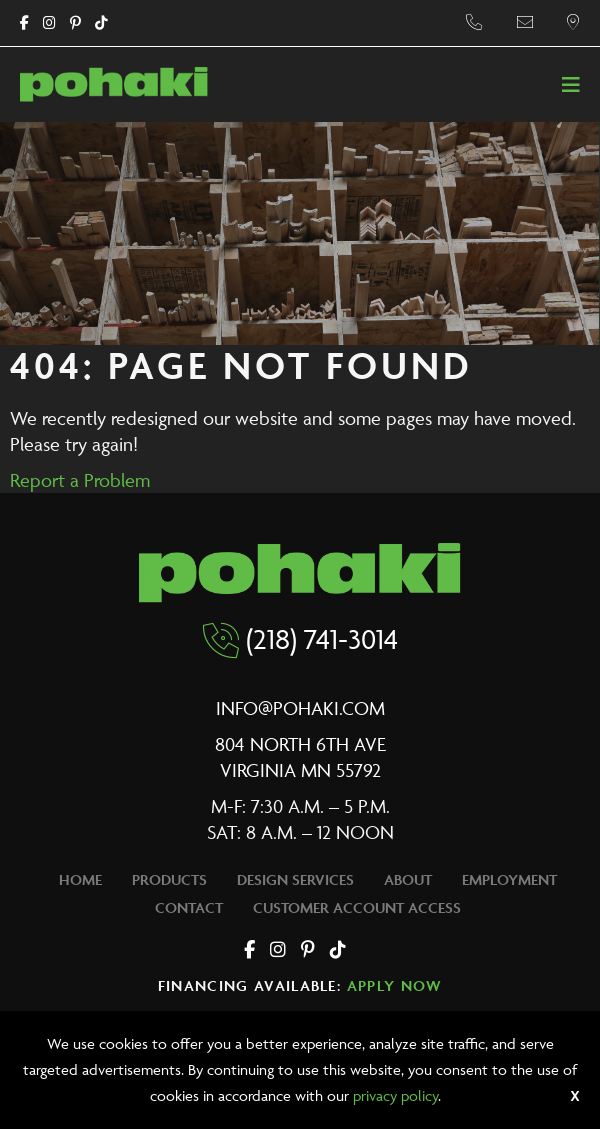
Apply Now (395, 985)
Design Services (295, 879)
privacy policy (395, 1095)
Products (169, 879)
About (408, 879)
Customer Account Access (357, 907)
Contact (189, 907)
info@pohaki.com (300, 708)
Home (80, 879)
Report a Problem (80, 480)
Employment (509, 879)
